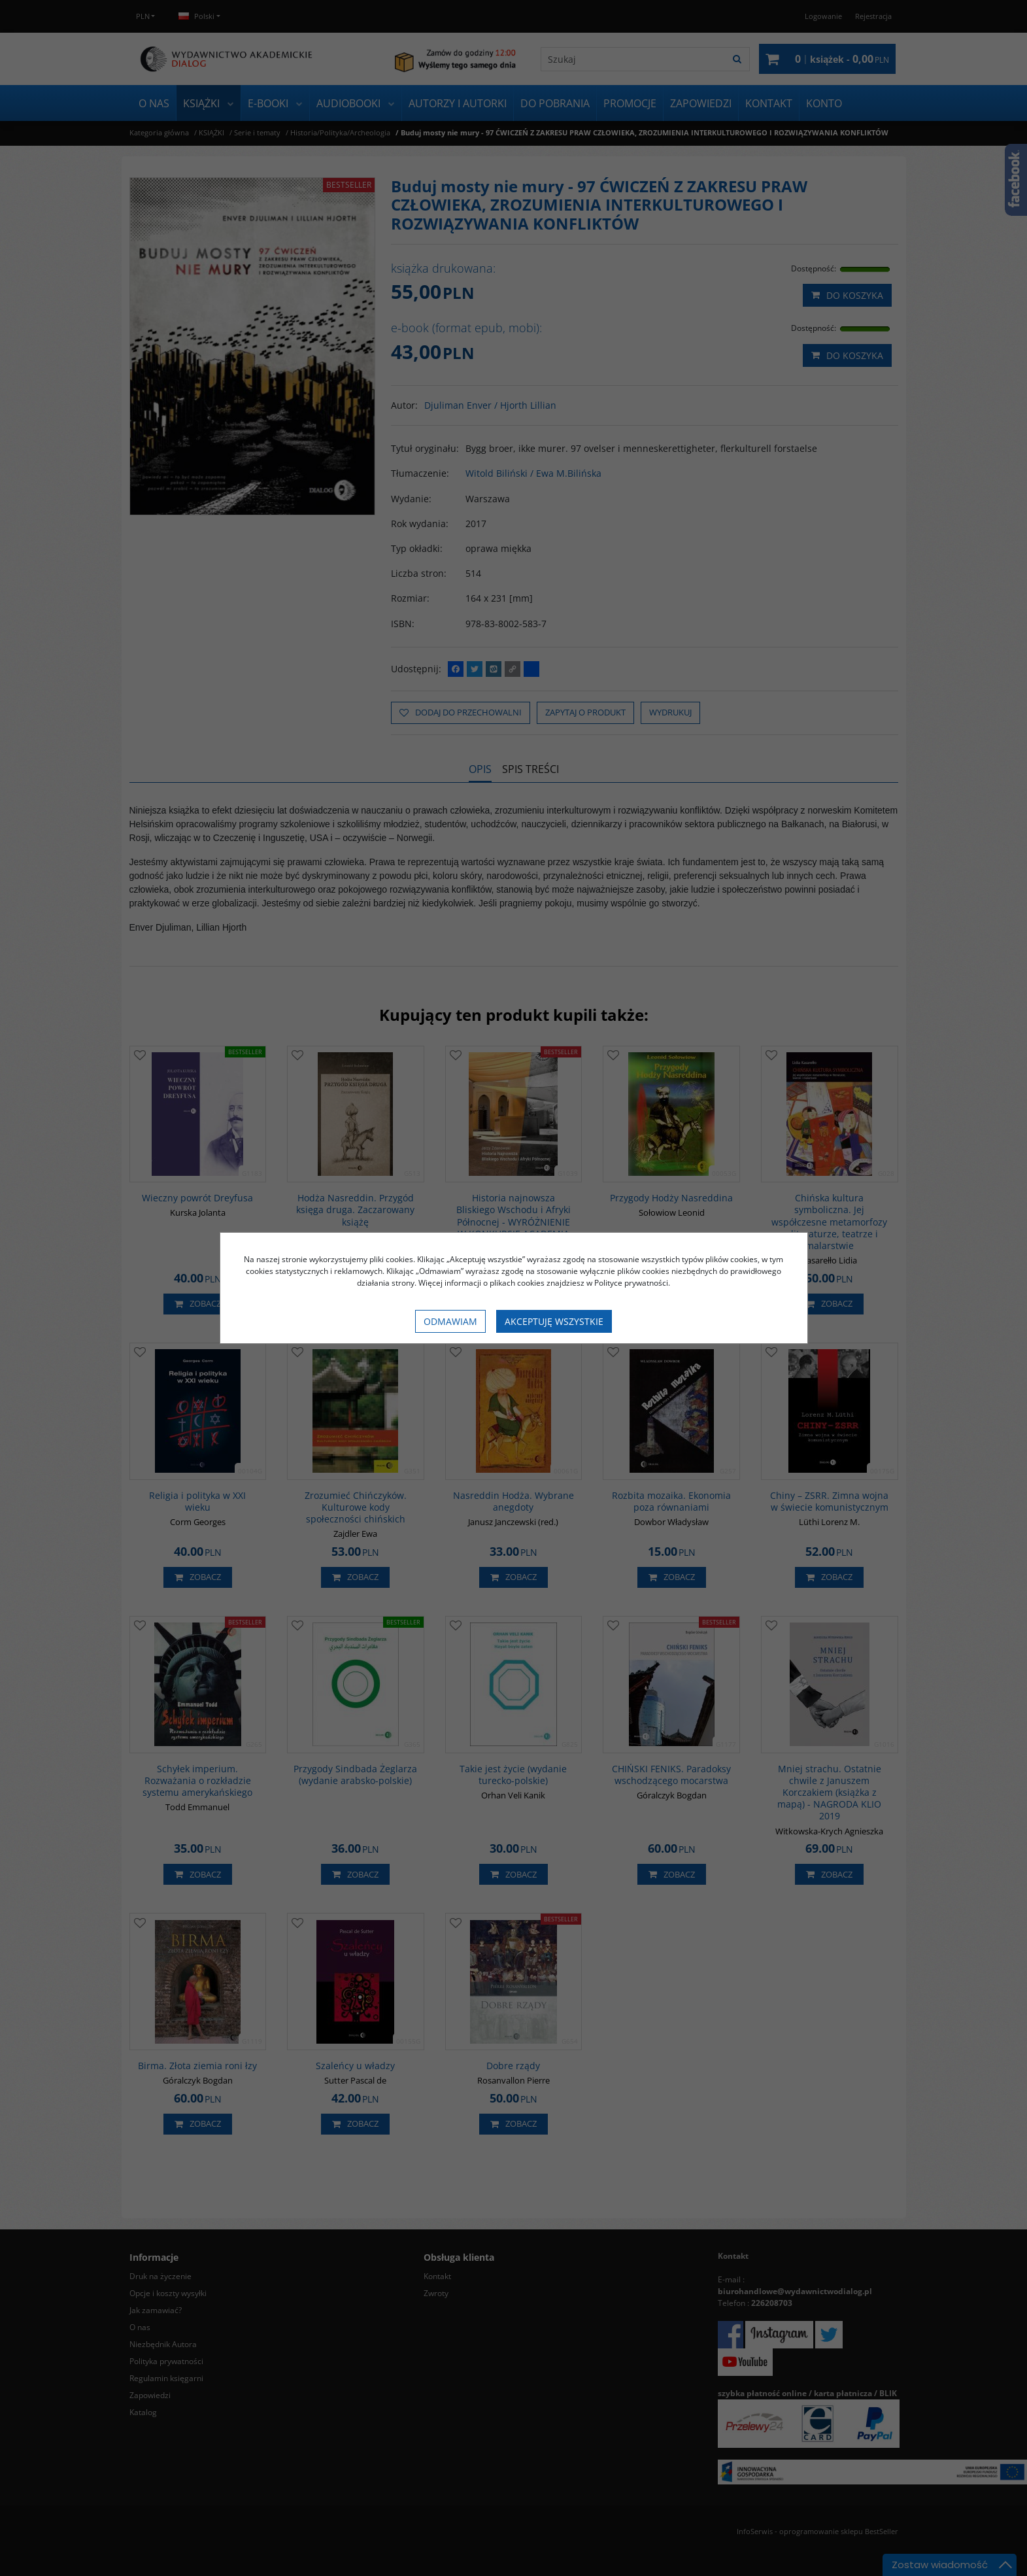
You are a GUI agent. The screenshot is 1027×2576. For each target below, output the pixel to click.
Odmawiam (450, 1321)
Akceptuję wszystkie (554, 1321)
